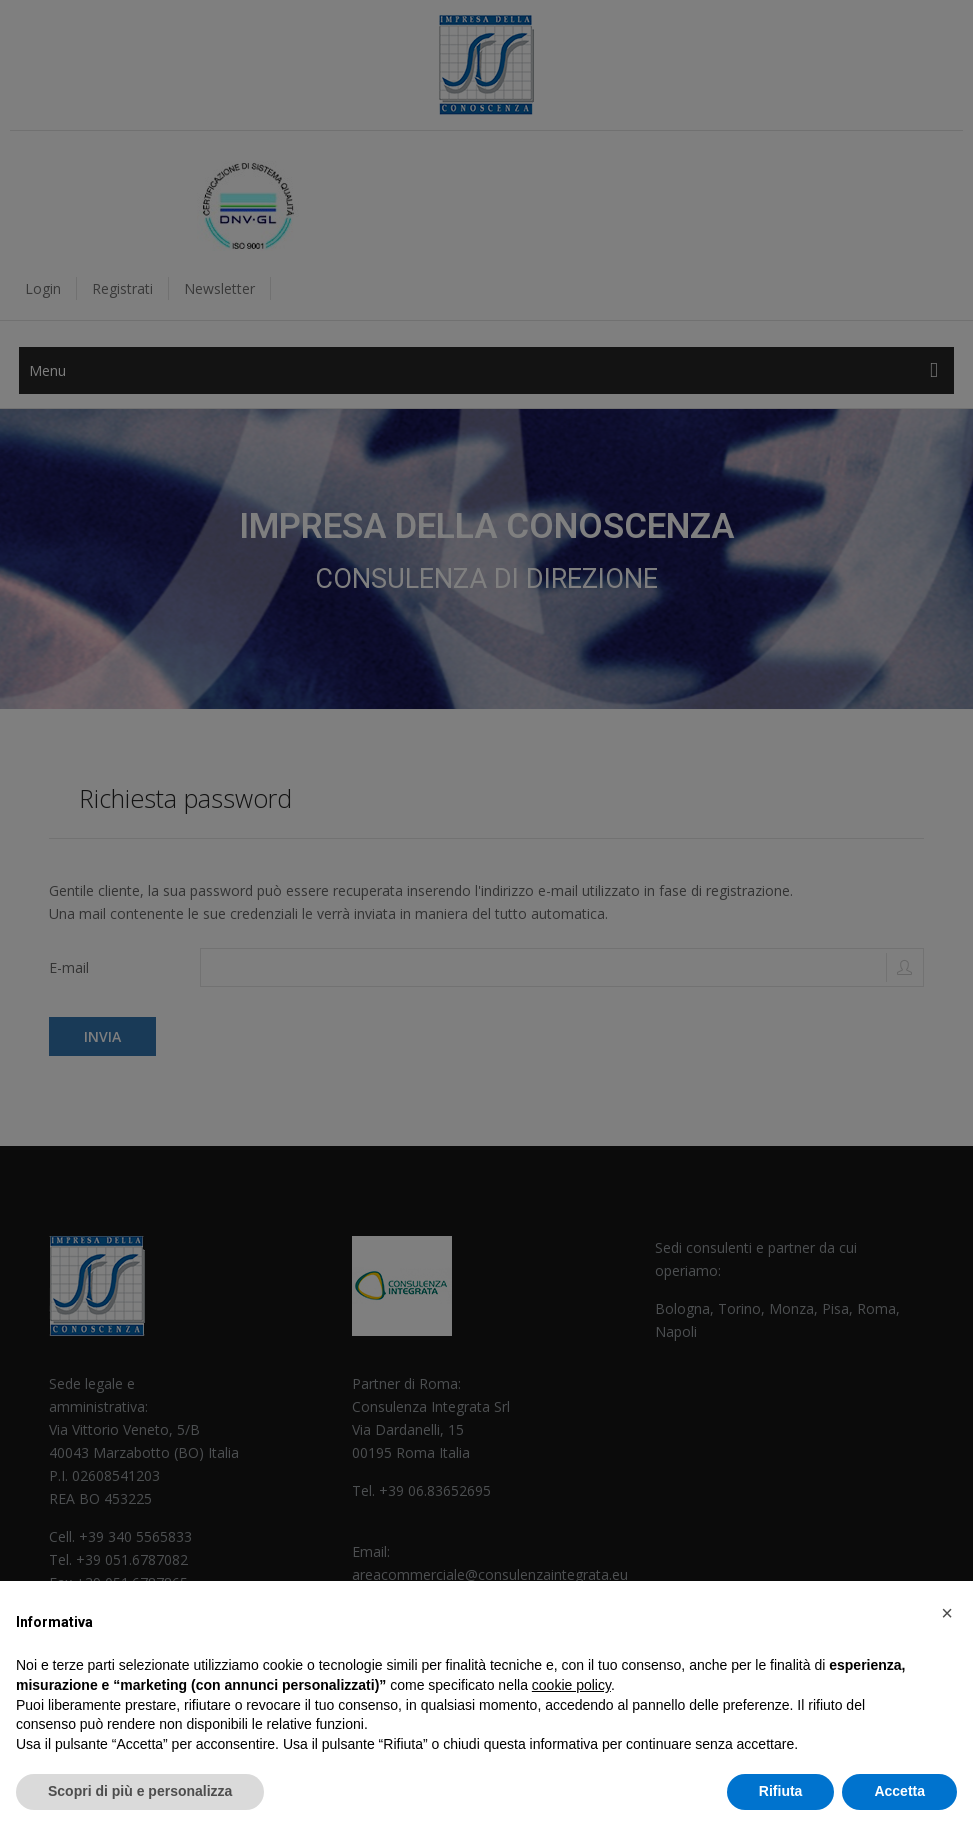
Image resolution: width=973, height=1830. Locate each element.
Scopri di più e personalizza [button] (140, 1791)
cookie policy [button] (571, 1685)
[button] (947, 1613)
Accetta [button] (899, 1791)
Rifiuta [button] (781, 1791)
